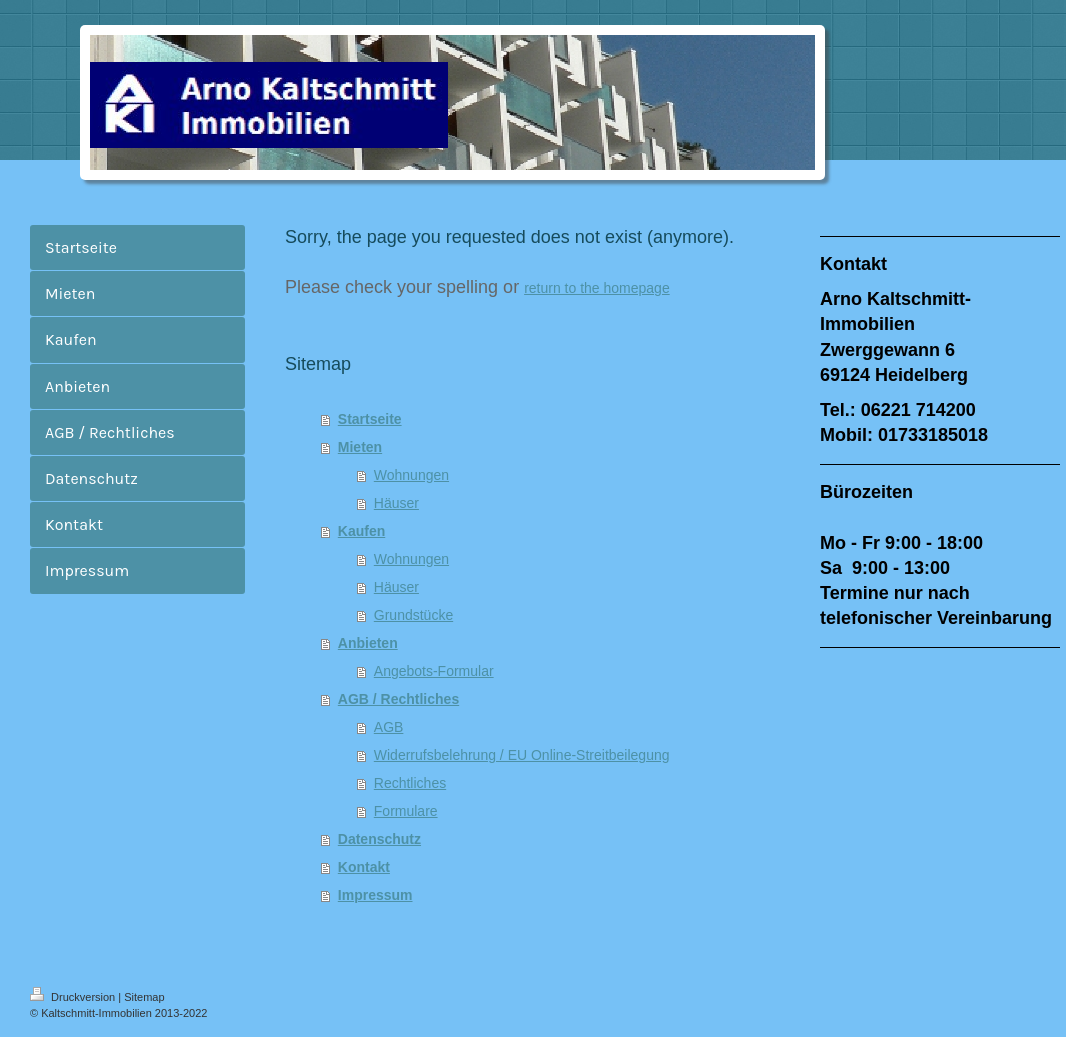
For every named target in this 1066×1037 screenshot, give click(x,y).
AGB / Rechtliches (398, 699)
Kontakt (364, 867)
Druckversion (74, 997)
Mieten (360, 447)
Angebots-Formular (434, 671)
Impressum (375, 895)
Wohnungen (411, 475)
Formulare (406, 811)
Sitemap (144, 997)
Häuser (396, 503)
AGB (389, 727)
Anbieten (368, 643)
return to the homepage (597, 288)
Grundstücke (413, 615)
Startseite (370, 419)
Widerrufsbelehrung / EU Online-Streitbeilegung (522, 755)
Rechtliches (410, 783)
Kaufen (361, 531)
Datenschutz (379, 839)
